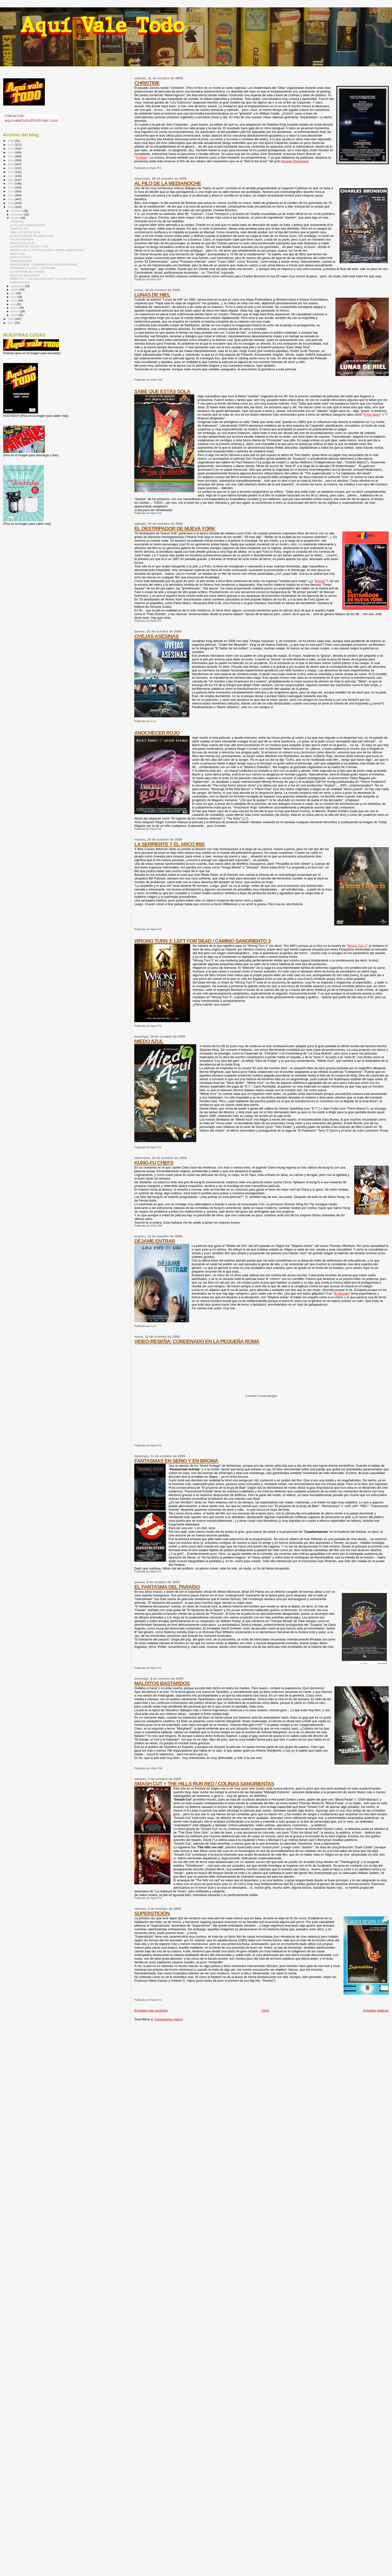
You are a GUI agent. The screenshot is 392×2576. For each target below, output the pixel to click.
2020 (11, 164)
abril (14, 304)
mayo (14, 300)
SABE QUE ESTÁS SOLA (162, 391)
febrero (15, 311)
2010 (11, 203)
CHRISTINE (146, 83)
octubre (16, 217)
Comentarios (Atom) (169, 2019)
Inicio (265, 2010)
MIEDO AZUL (148, 1041)
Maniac (320, 581)
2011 (11, 199)
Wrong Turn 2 (357, 946)
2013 (11, 191)
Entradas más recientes (151, 2010)
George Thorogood (295, 161)
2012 (11, 195)
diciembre (17, 210)
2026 (11, 140)
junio (14, 296)
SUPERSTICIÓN (152, 1913)
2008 (11, 318)
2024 (11, 148)
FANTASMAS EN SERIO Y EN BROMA (176, 1461)
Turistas (141, 157)
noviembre (17, 214)
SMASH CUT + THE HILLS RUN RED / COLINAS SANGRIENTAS (204, 1783)
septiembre (18, 286)
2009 (11, 207)
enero (15, 315)
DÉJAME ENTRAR (154, 1241)
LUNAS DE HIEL (152, 294)
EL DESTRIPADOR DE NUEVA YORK (174, 528)
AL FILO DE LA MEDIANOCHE (167, 183)
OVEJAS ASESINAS (156, 636)
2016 (11, 179)
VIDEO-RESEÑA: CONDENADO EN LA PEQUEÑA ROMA (196, 1341)
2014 (11, 187)
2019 (11, 168)
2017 (11, 175)
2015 (11, 183)
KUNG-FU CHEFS (153, 1162)
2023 (11, 152)
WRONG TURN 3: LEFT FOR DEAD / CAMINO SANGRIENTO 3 (202, 941)
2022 (11, 156)
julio (13, 293)
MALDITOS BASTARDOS (162, 1683)
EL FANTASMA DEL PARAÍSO (167, 1587)
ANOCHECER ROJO (157, 733)
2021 (11, 160)
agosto (15, 289)
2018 (11, 172)
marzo (15, 307)
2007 (11, 322)
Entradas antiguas (376, 2010)
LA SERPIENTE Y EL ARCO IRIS (169, 844)
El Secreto (341, 1293)
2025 (11, 144)
